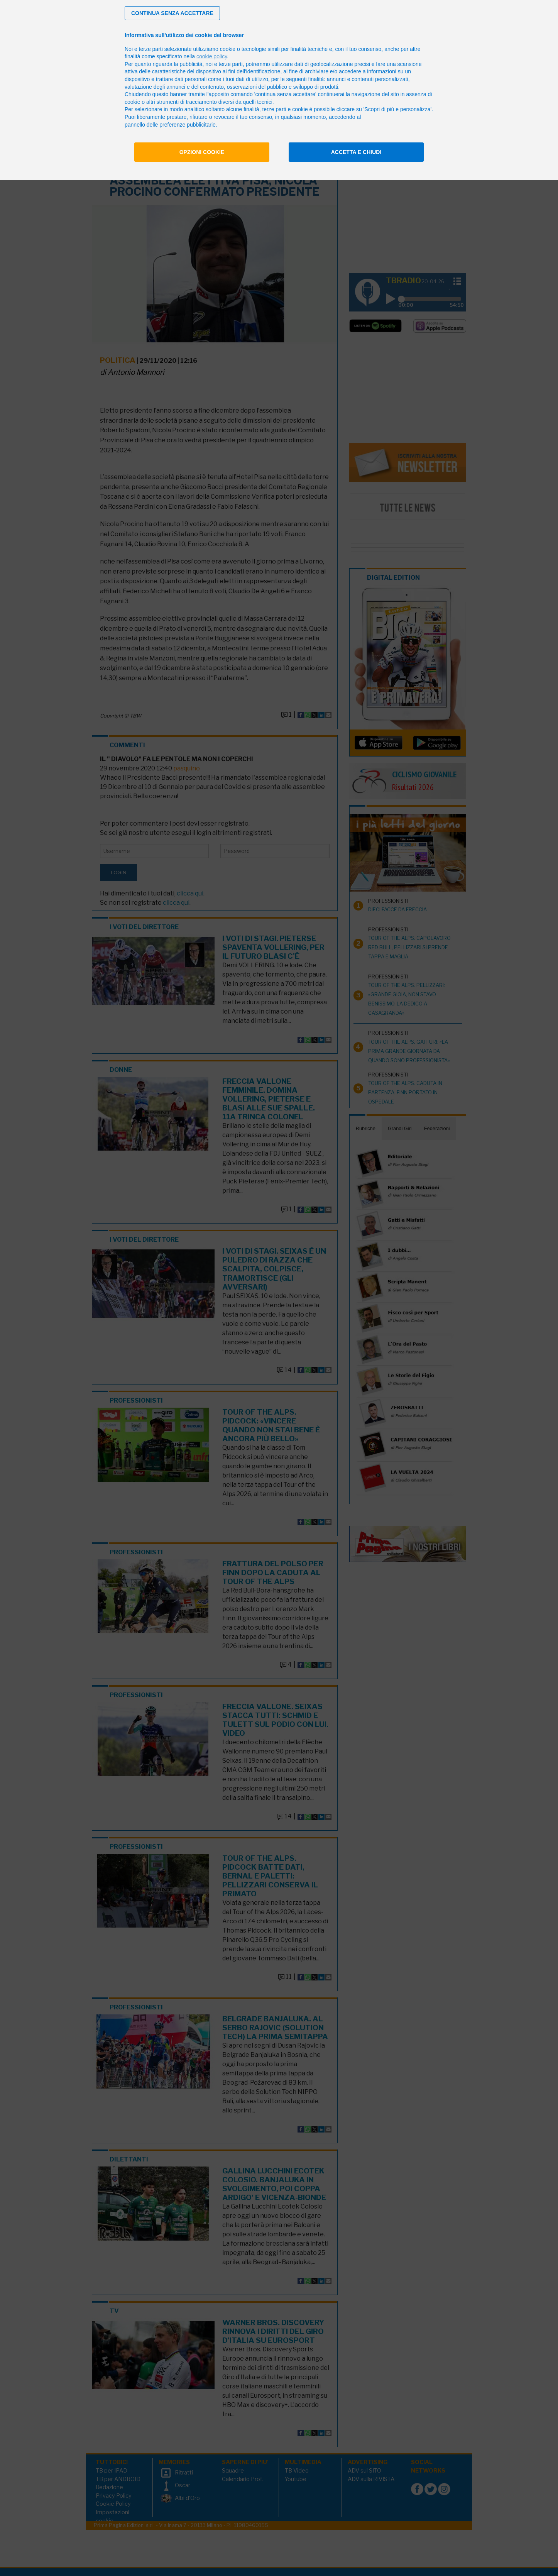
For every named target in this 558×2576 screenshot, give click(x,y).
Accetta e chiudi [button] (356, 152)
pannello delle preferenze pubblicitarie (170, 125)
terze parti (231, 64)
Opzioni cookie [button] (202, 152)
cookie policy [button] (211, 56)
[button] (172, 13)
